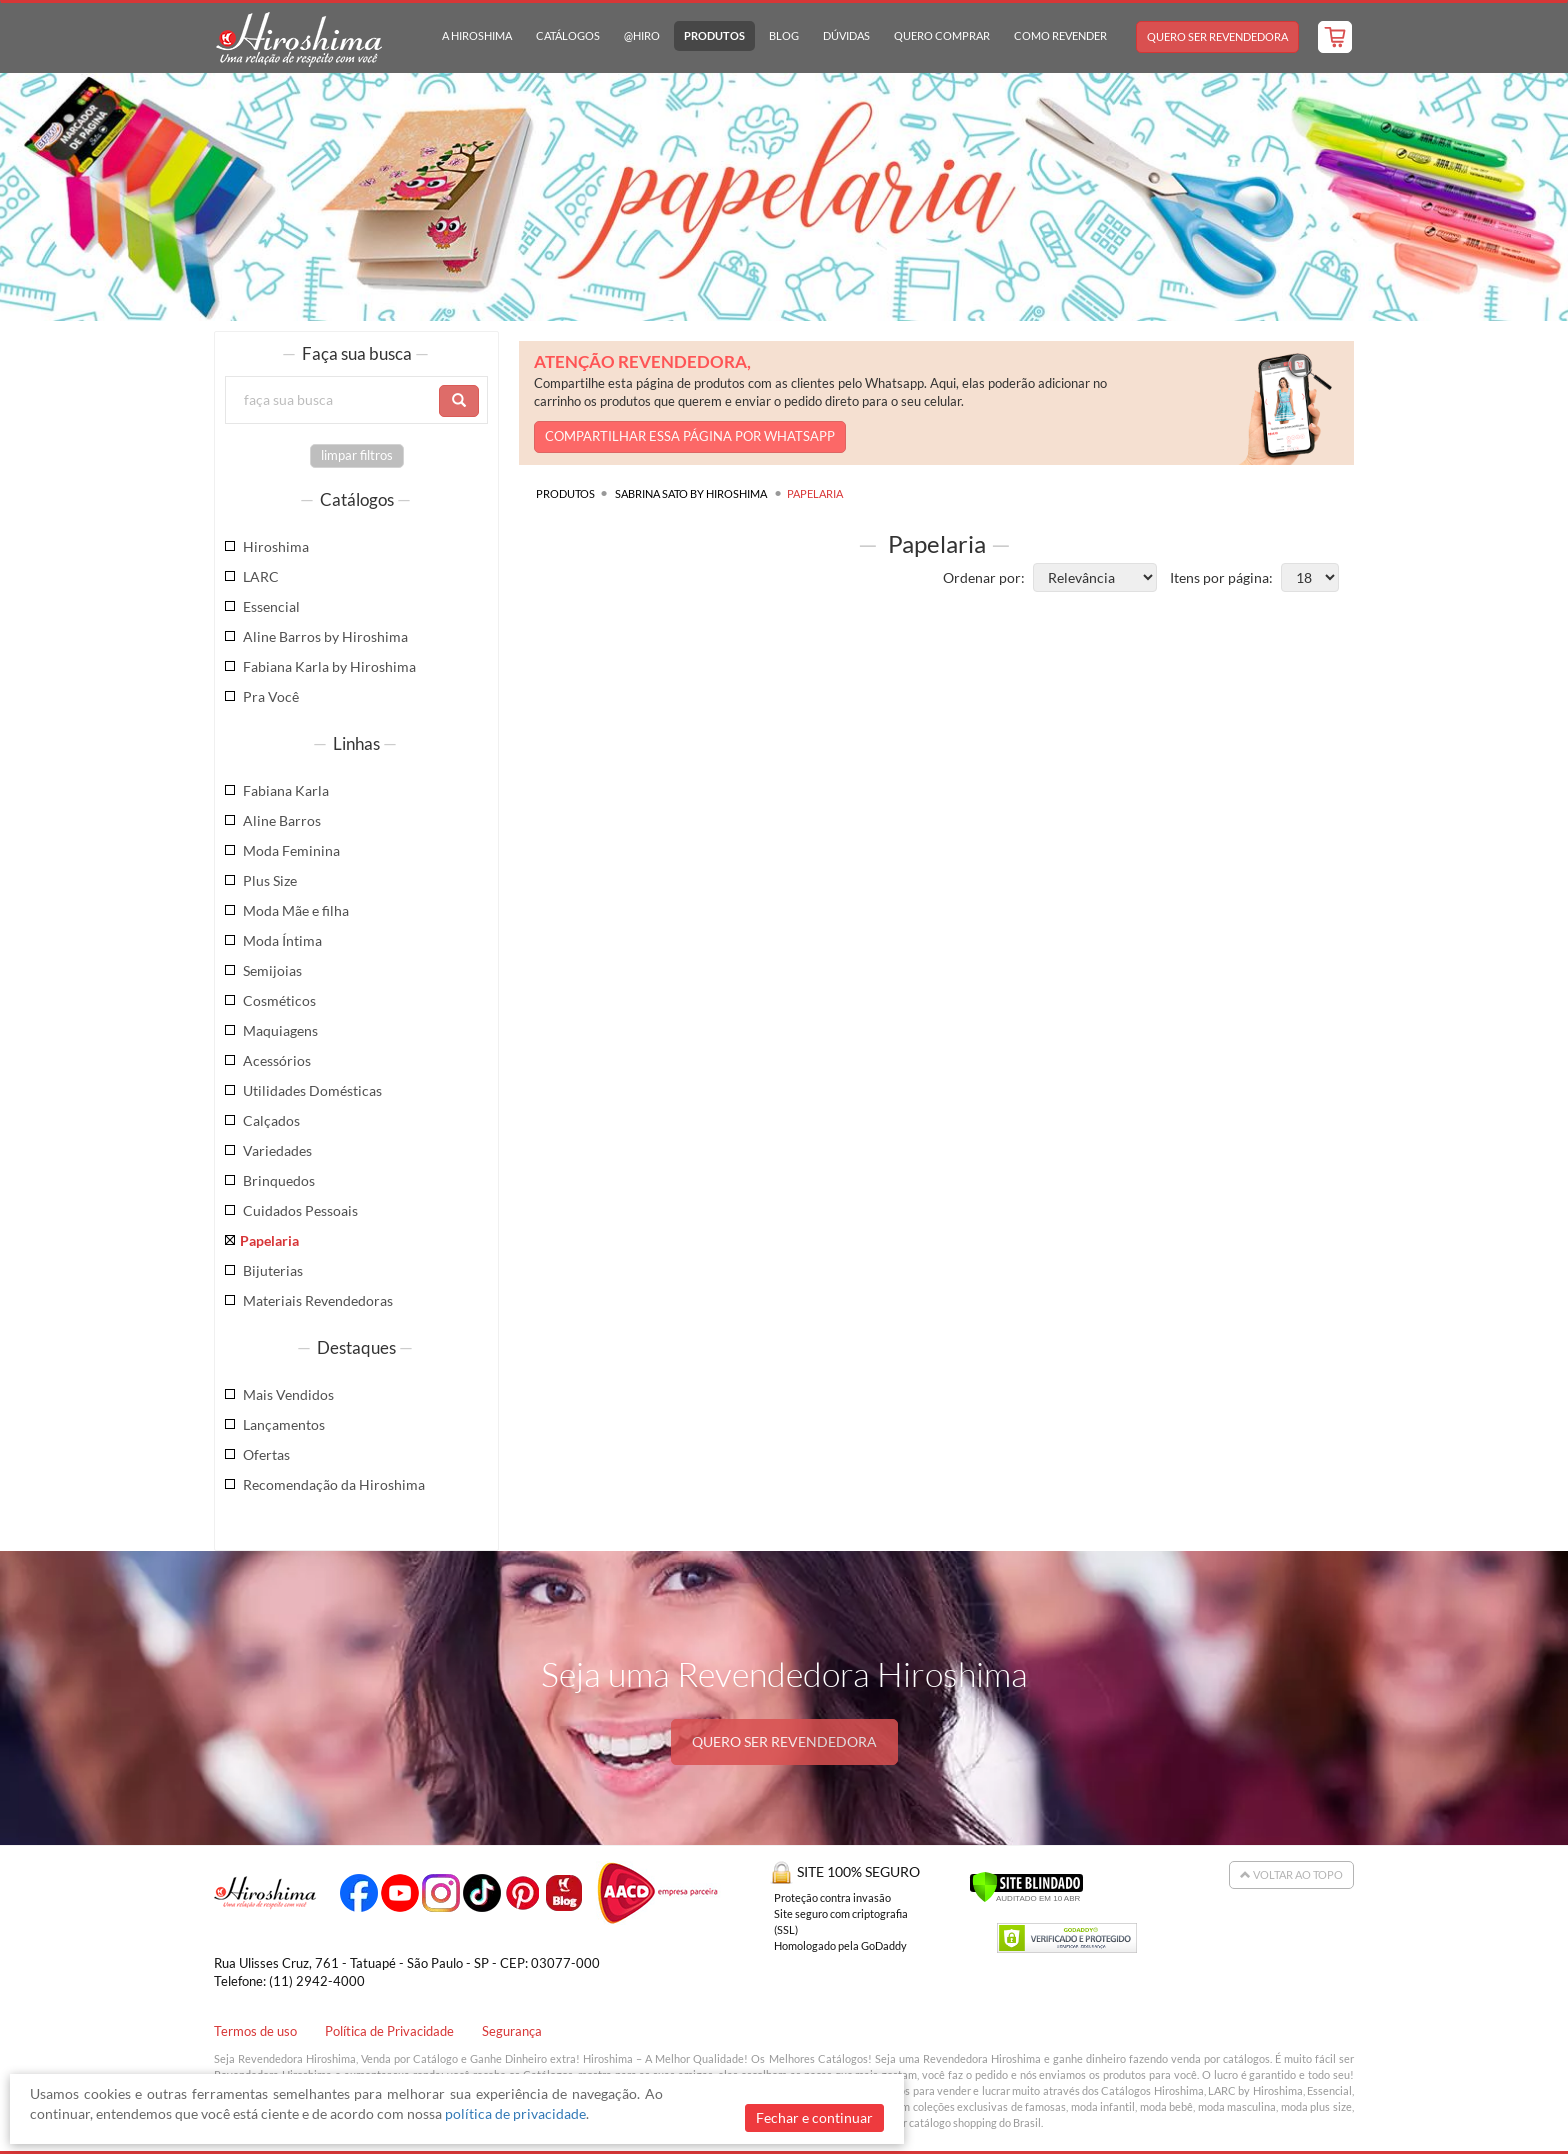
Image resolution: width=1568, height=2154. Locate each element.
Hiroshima (276, 546)
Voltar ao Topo (1291, 1874)
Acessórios (277, 1060)
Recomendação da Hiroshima (334, 1484)
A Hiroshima (477, 35)
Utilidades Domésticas (312, 1090)
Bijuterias (273, 1270)
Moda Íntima (282, 940)
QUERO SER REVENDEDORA (784, 1741)
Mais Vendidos (288, 1394)
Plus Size (270, 880)
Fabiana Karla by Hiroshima (329, 666)
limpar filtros (357, 455)
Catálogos (568, 35)
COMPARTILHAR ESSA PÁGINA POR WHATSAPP (690, 436)
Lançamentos (284, 1424)
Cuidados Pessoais (300, 1210)
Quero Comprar (942, 35)
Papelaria (269, 1240)
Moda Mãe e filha (296, 910)
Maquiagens (280, 1030)
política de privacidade (515, 2113)
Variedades (277, 1150)
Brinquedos (279, 1180)
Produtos (714, 35)
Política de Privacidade (389, 2031)
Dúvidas (846, 35)
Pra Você (271, 696)
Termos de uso (255, 2031)
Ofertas (266, 1454)
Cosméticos (279, 1000)
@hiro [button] (642, 35)
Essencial (271, 606)
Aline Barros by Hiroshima (325, 636)
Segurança (512, 2031)
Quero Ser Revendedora (1217, 36)
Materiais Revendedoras (318, 1300)
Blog (784, 35)
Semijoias (272, 970)
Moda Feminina (291, 850)
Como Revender (1060, 35)
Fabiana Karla (286, 790)
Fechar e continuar (814, 2117)
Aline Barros (282, 820)
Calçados (271, 1120)
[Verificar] (1026, 1884)
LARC (261, 576)
